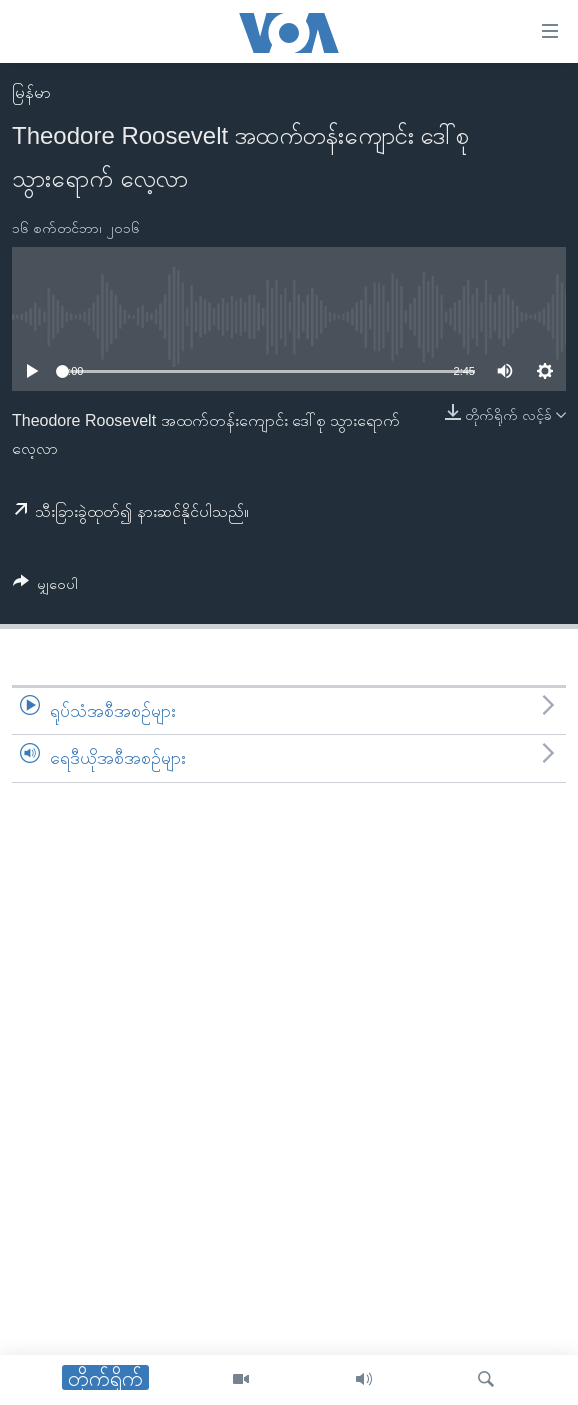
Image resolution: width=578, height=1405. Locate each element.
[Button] (45, 587)
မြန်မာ (31, 92)
